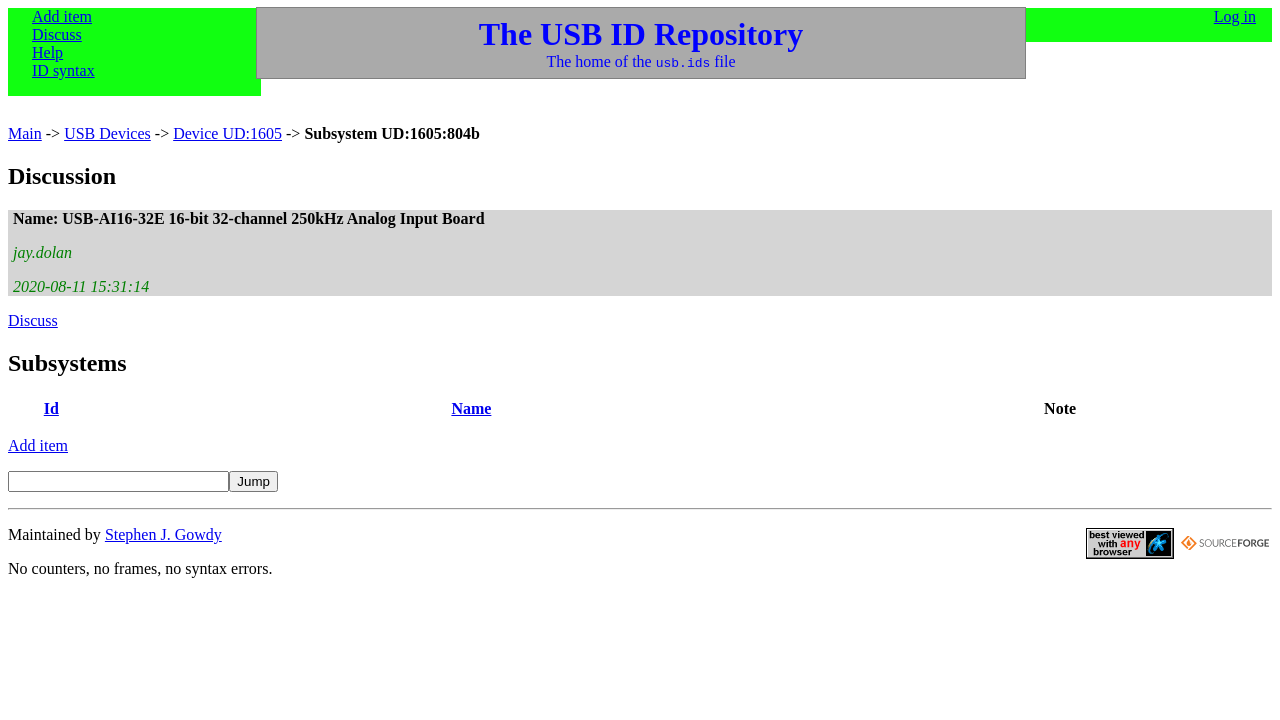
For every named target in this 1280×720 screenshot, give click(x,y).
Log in (1235, 16)
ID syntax (63, 70)
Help (47, 52)
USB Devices (107, 133)
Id (51, 408)
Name (471, 408)
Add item (62, 16)
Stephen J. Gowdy (163, 534)
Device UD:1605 (227, 133)
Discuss (57, 34)
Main (25, 133)
